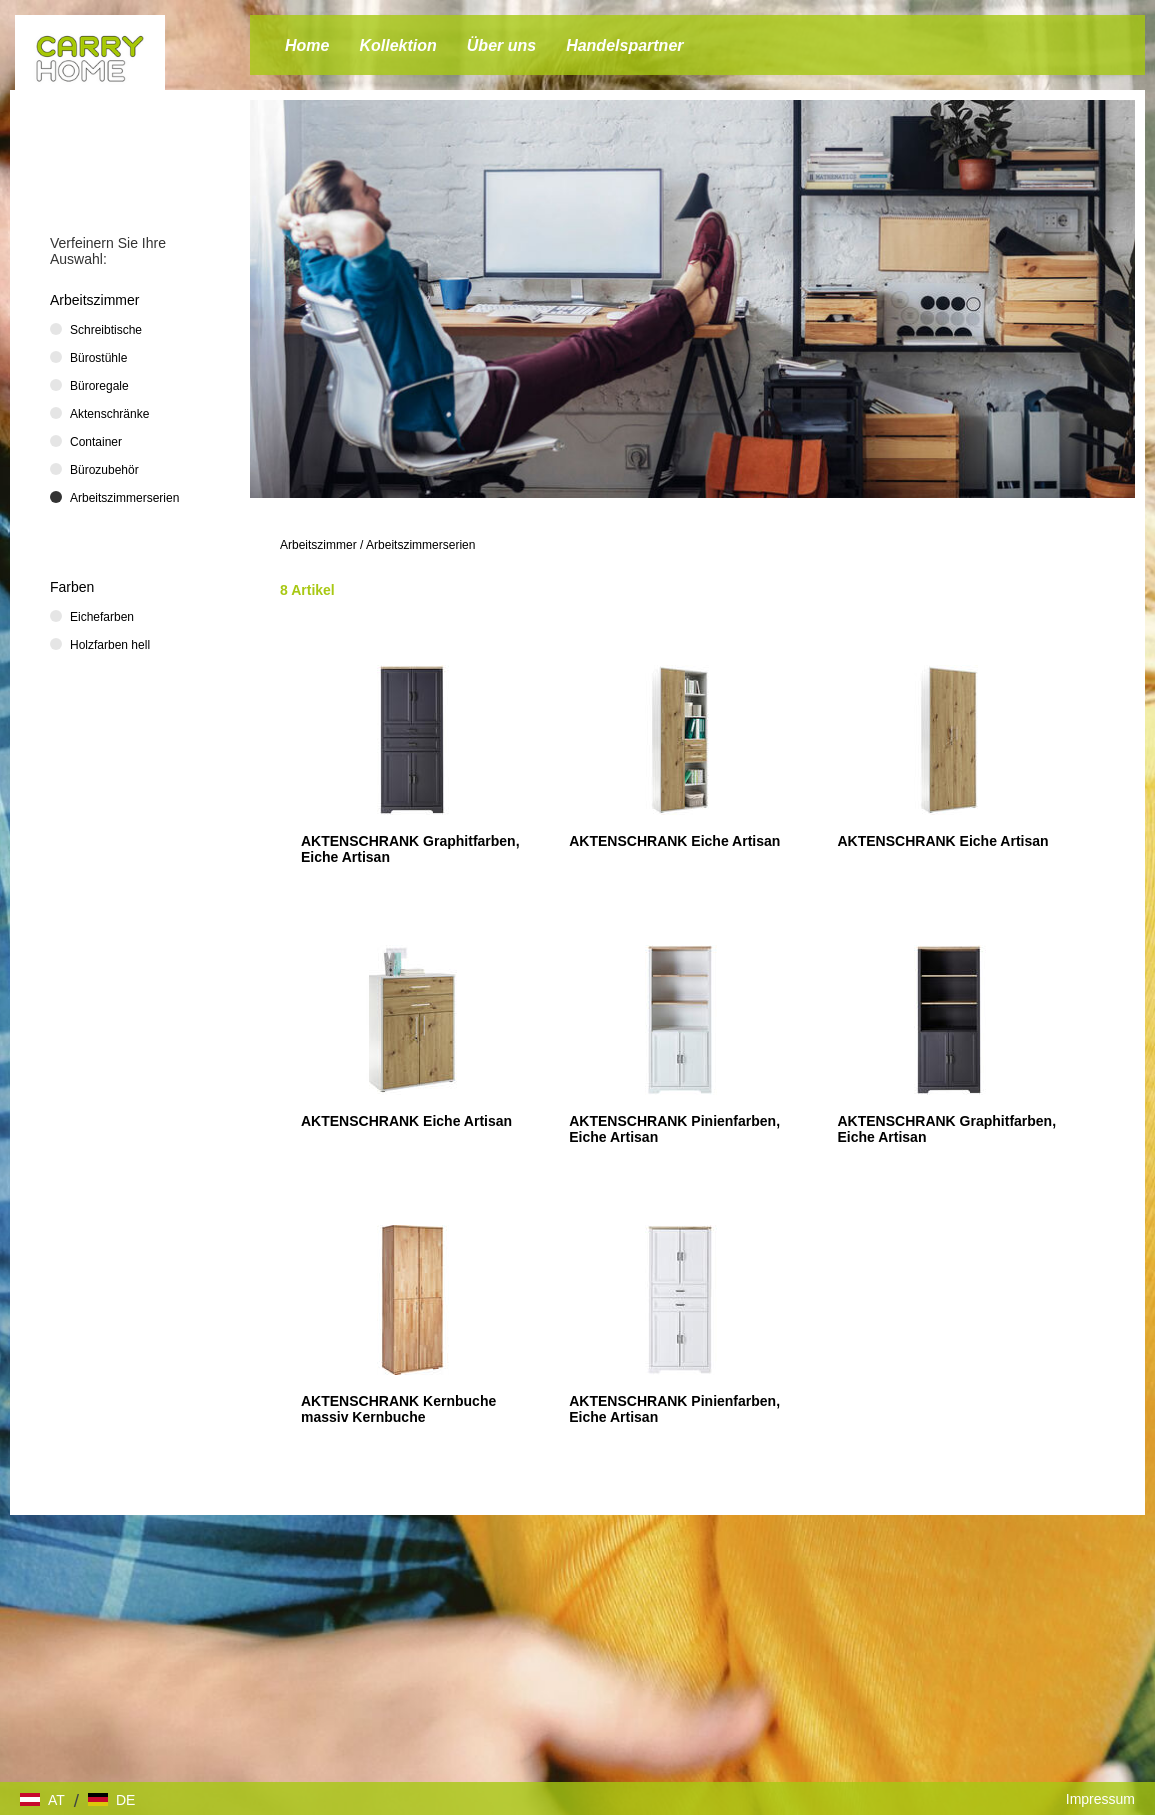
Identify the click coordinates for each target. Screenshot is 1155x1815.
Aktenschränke (109, 414)
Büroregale (99, 386)
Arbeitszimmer (318, 545)
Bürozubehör (104, 470)
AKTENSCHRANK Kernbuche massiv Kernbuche (398, 1409)
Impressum (1100, 1799)
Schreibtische (106, 330)
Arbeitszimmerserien (420, 545)
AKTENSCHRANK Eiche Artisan (674, 841)
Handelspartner (624, 45)
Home (307, 45)
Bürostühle (98, 358)
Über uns (501, 45)
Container (96, 442)
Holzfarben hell (110, 645)
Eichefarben (102, 617)
